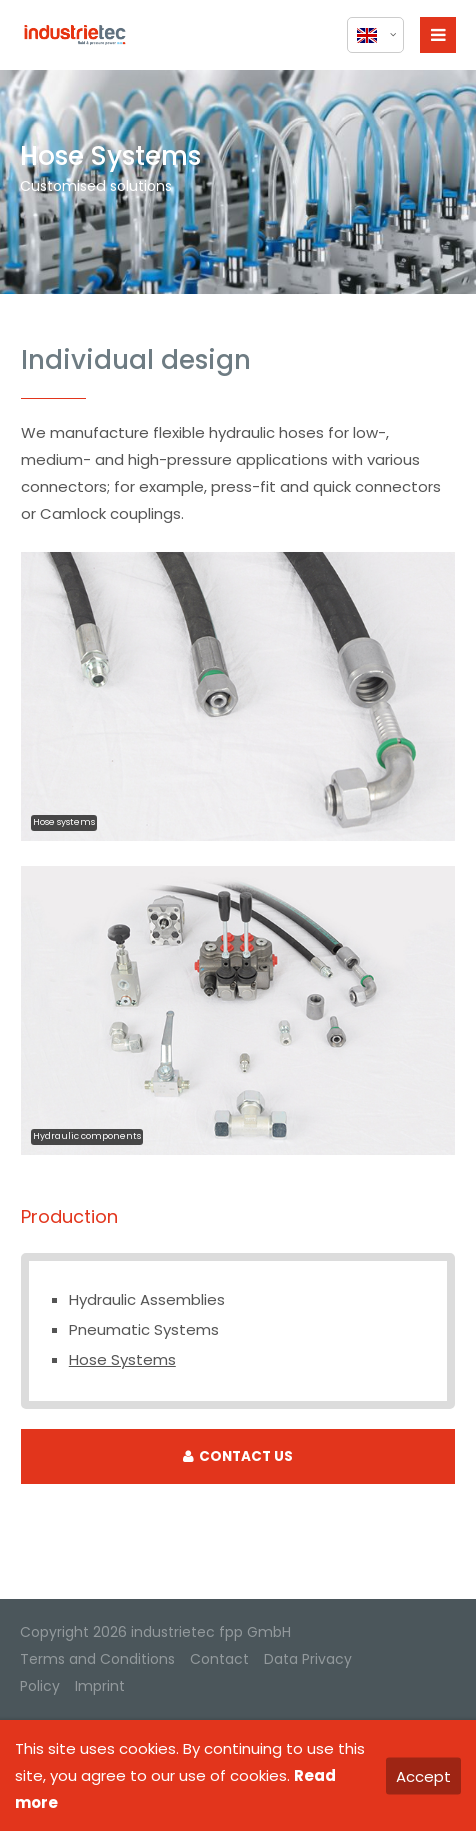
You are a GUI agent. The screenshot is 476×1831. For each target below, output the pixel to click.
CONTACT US (238, 1456)
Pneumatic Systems (144, 1329)
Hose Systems (122, 1359)
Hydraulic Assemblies (147, 1299)
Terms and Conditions (97, 1659)
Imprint (100, 1686)
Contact (219, 1659)
